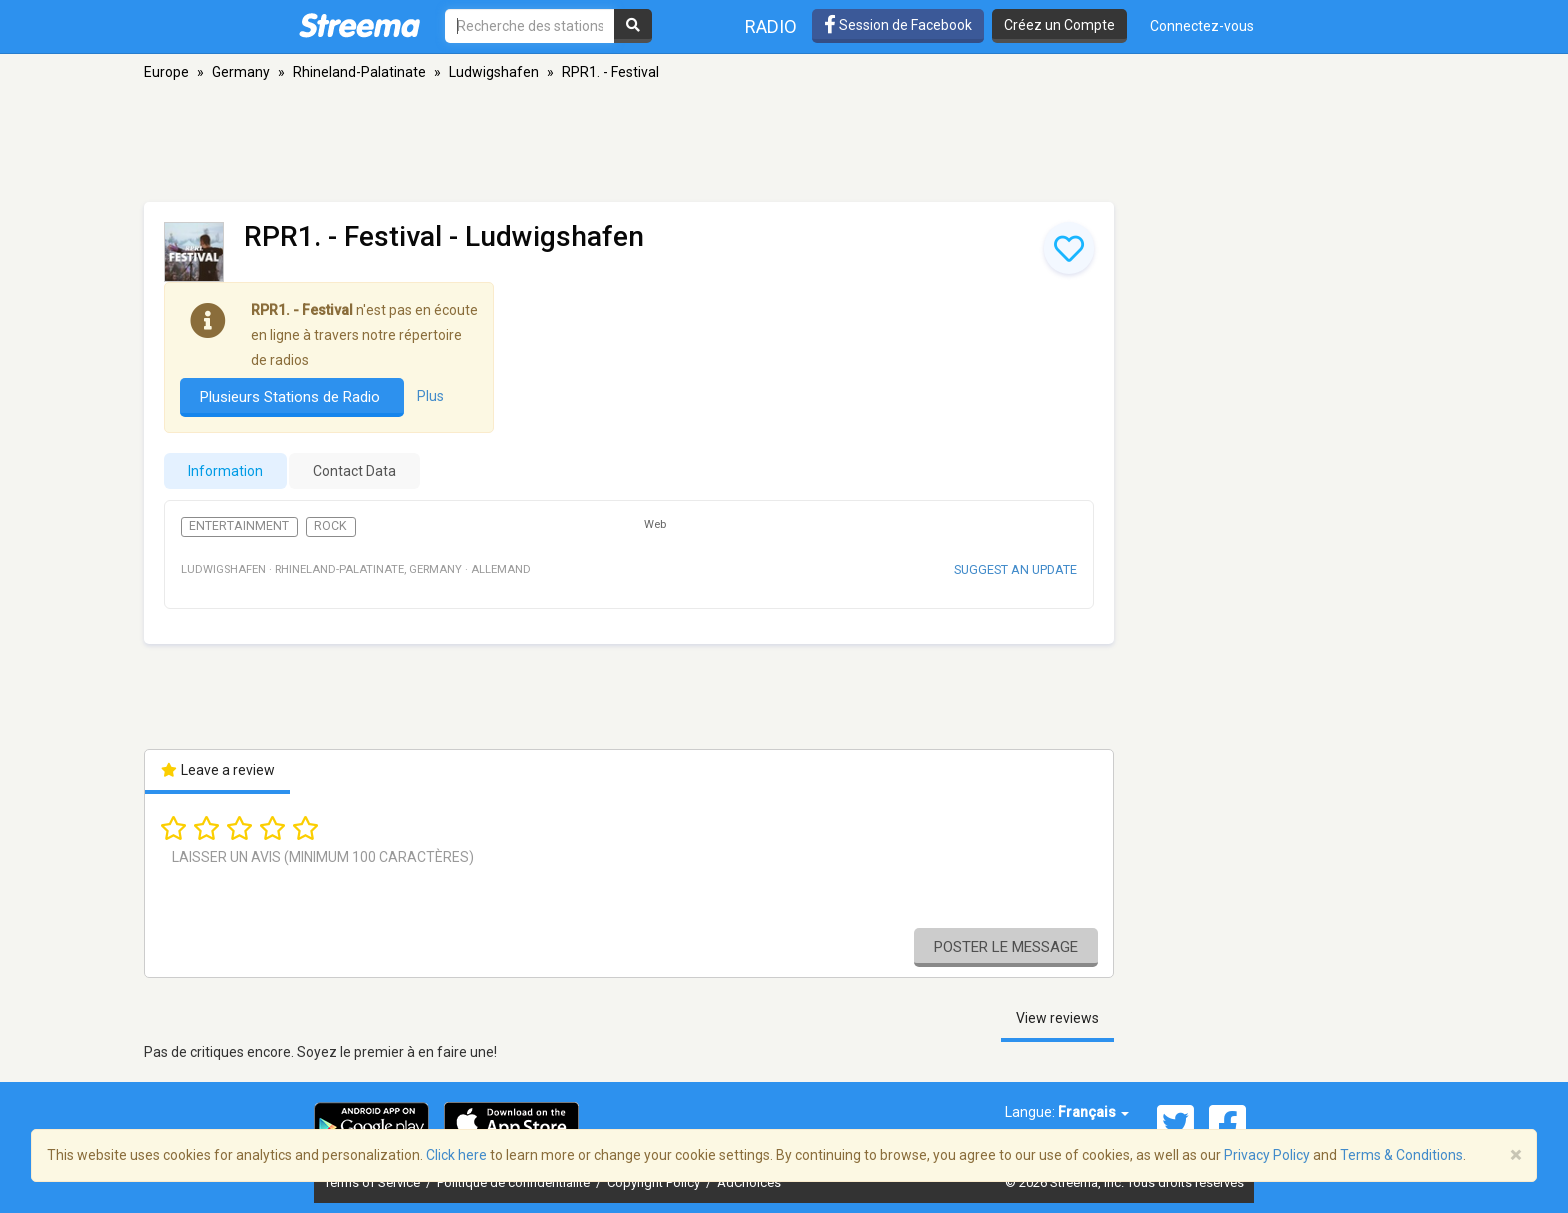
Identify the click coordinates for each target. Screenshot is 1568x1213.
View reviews (1057, 1018)
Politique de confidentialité (515, 1182)
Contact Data (354, 471)
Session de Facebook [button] (898, 25)
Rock (330, 526)
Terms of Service (373, 1182)
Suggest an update (1015, 569)
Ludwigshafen (494, 72)
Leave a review (217, 770)
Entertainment (239, 526)
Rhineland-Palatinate (359, 72)
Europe (166, 72)
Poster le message (1006, 947)
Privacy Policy (1267, 1155)
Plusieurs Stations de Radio (292, 397)
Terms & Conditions (1401, 1155)
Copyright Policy (655, 1182)
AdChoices (749, 1182)
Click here (456, 1155)
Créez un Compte (1059, 25)
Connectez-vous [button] (1202, 26)
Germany (241, 72)
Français (1093, 1112)
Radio (771, 26)
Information (225, 471)
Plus (430, 396)
